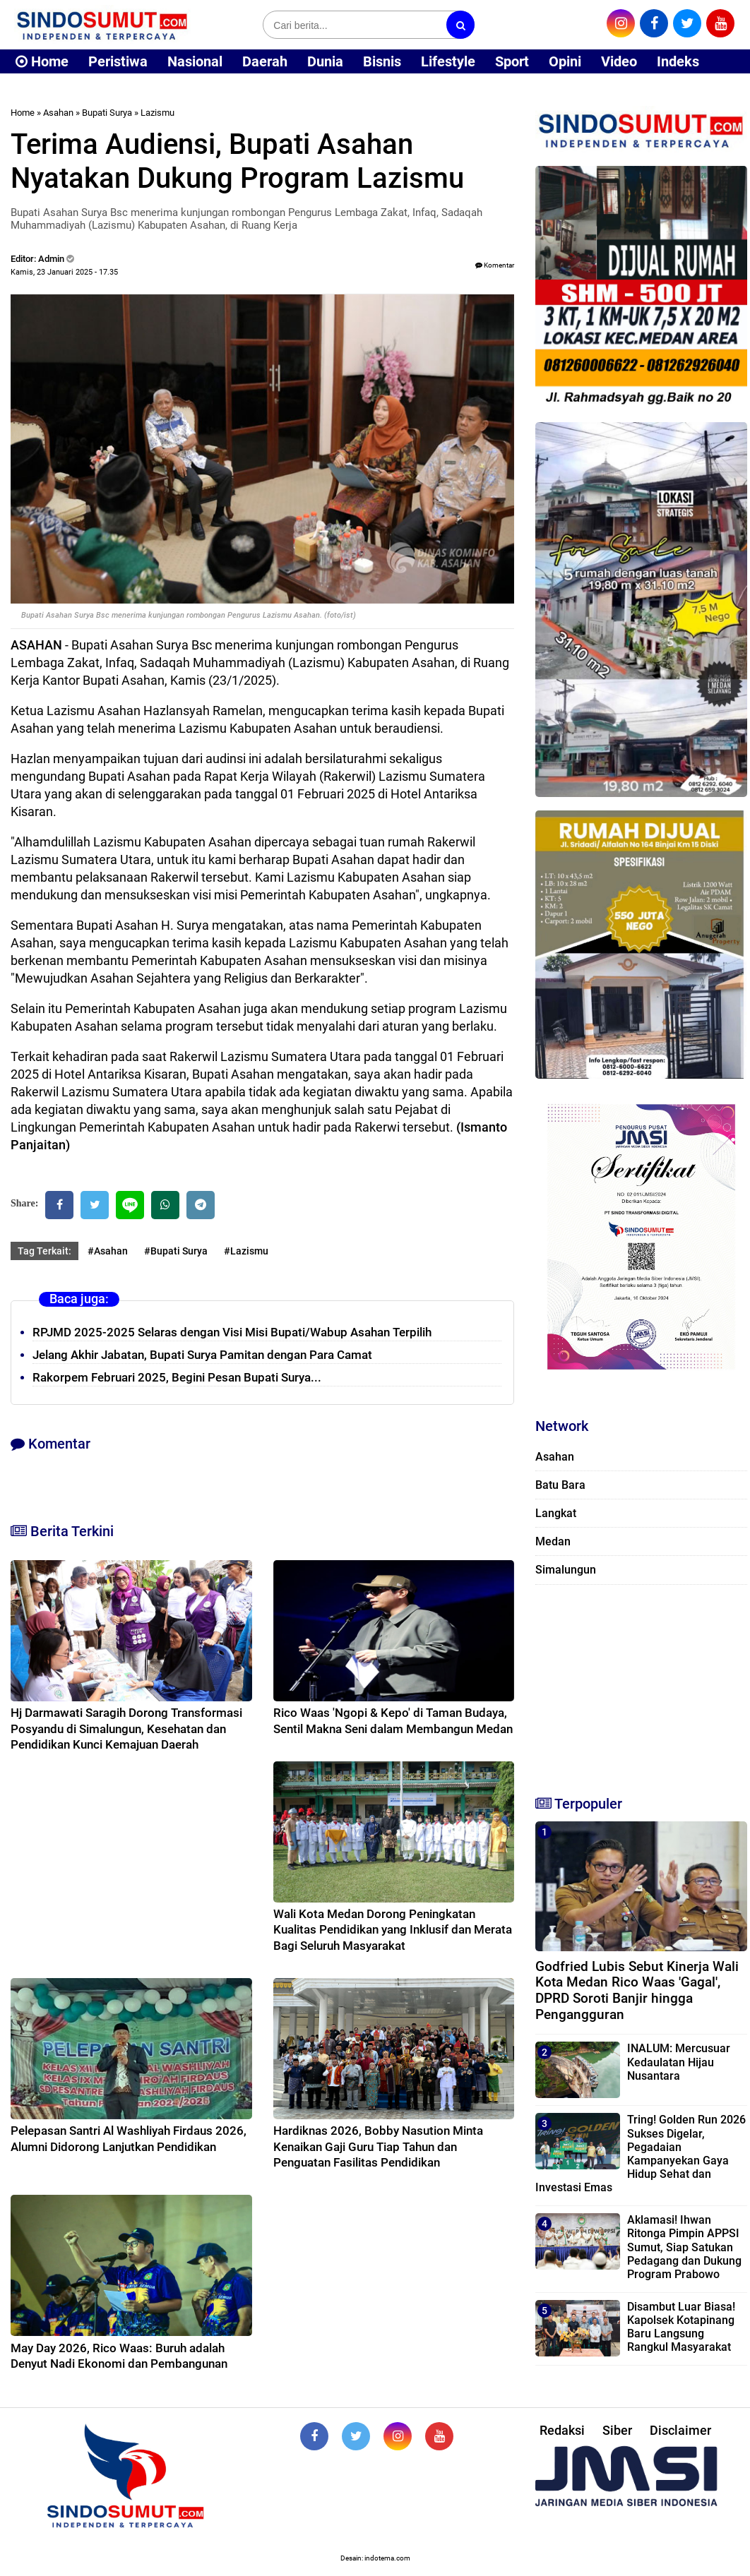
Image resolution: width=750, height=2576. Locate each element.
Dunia (325, 61)
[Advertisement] (641, 1683)
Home (42, 61)
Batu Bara (560, 1485)
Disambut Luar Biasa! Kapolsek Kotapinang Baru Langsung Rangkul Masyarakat (681, 2327)
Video (619, 61)
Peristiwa (118, 61)
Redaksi (562, 2430)
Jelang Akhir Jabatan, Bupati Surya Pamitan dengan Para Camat (202, 1355)
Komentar (494, 265)
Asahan (58, 112)
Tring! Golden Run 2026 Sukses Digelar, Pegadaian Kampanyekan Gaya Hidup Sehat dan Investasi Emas (640, 2153)
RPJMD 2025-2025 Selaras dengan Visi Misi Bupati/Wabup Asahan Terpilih (231, 1332)
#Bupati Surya (176, 1251)
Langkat (555, 1513)
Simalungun (565, 1569)
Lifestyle (448, 61)
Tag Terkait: (44, 1251)
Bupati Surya (107, 112)
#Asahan (108, 1251)
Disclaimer (680, 2430)
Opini (565, 61)
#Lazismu (246, 1251)
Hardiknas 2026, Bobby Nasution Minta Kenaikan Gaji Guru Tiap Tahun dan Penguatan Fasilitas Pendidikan (378, 2146)
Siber (617, 2430)
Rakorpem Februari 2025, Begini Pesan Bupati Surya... (176, 1377)
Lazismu (157, 112)
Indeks (678, 61)
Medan (553, 1541)
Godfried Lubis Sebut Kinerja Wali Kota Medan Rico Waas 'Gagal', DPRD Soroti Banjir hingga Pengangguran (637, 1990)
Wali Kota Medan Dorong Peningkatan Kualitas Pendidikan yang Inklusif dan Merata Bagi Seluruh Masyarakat (392, 1929)
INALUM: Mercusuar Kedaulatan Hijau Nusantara (678, 2062)
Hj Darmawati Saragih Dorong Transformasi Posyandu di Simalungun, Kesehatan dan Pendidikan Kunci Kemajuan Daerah (126, 1728)
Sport (512, 61)
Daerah (264, 61)
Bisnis (382, 61)
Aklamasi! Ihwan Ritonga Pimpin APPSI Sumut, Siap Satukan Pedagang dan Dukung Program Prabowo (684, 2247)
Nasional (194, 61)
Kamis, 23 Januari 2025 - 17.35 (64, 272)
